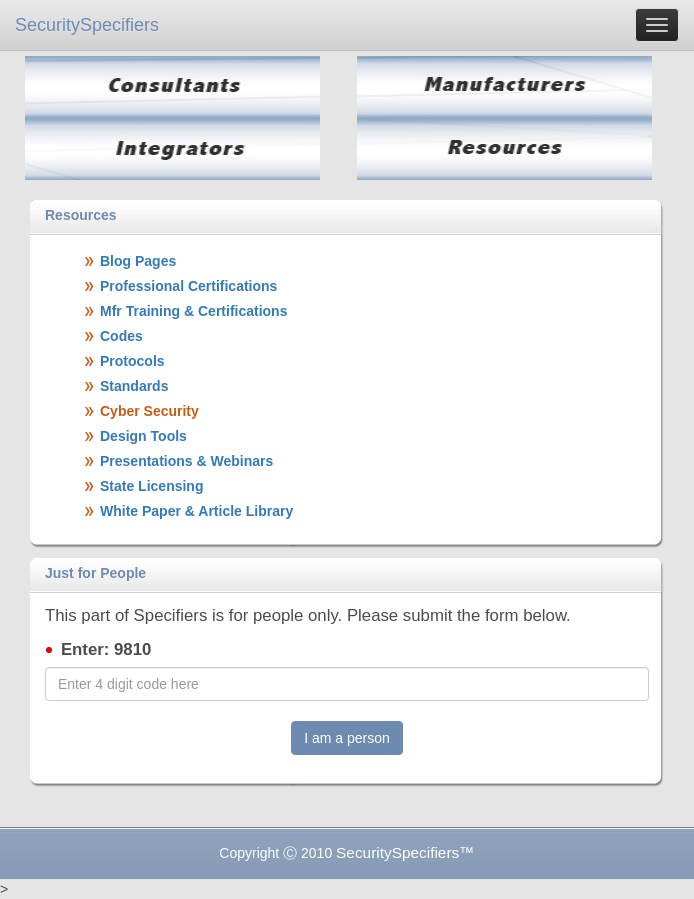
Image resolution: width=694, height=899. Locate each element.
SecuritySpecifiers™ (405, 852)
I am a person (347, 738)
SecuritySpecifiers (87, 25)
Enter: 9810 (106, 649)
